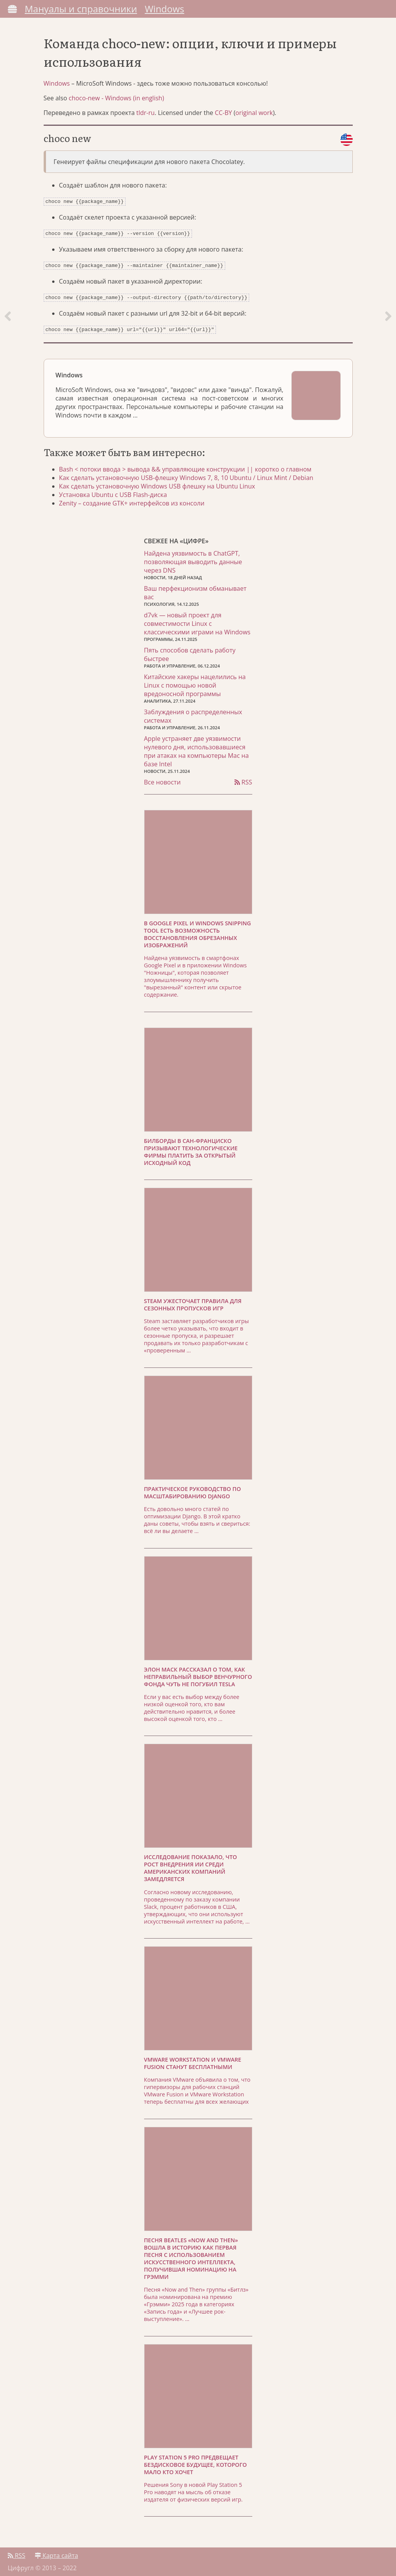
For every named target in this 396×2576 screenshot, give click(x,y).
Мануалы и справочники (81, 8)
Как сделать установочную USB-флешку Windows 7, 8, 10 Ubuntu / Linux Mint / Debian (186, 474)
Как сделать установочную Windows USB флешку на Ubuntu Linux (157, 482)
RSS (243, 778)
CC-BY (223, 112)
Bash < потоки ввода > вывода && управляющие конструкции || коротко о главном (185, 465)
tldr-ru (145, 112)
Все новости (162, 778)
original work (254, 112)
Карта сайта (56, 2551)
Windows (164, 8)
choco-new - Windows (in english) (116, 98)
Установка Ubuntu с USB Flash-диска (113, 491)
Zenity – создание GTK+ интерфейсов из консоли (132, 499)
